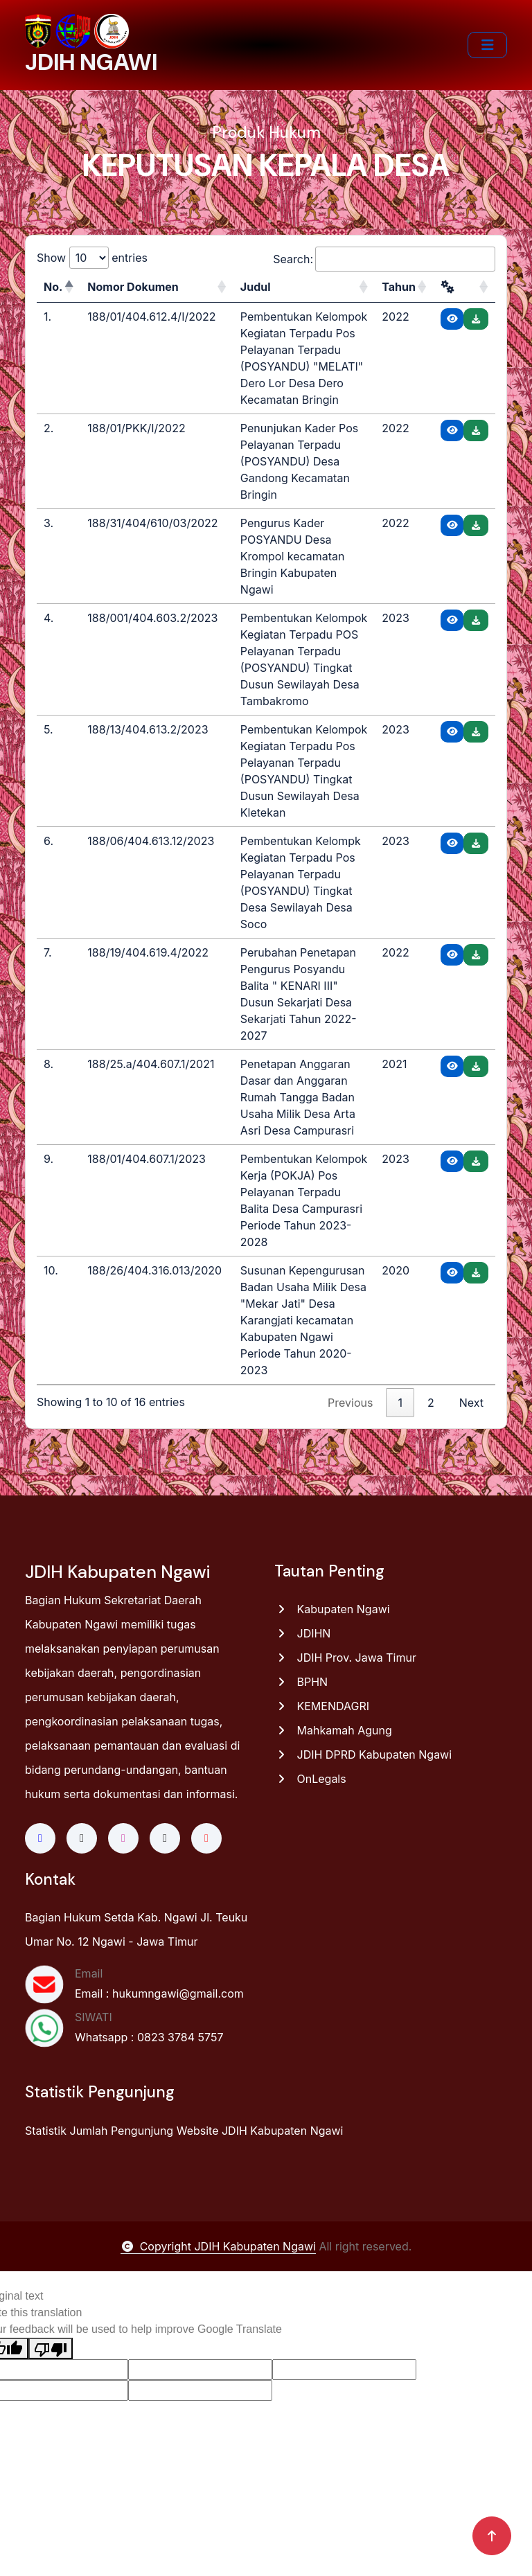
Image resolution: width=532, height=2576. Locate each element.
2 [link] (430, 1403)
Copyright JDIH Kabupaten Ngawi (218, 2246)
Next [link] (471, 1403)
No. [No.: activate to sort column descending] (53, 287)
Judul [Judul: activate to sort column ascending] (255, 287)
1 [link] (400, 1403)
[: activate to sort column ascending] (464, 287)
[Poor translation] (50, 2348)
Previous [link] (350, 1403)
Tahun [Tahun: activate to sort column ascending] (399, 287)
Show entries (92, 258)
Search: (384, 259)
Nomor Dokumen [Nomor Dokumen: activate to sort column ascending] (132, 287)
